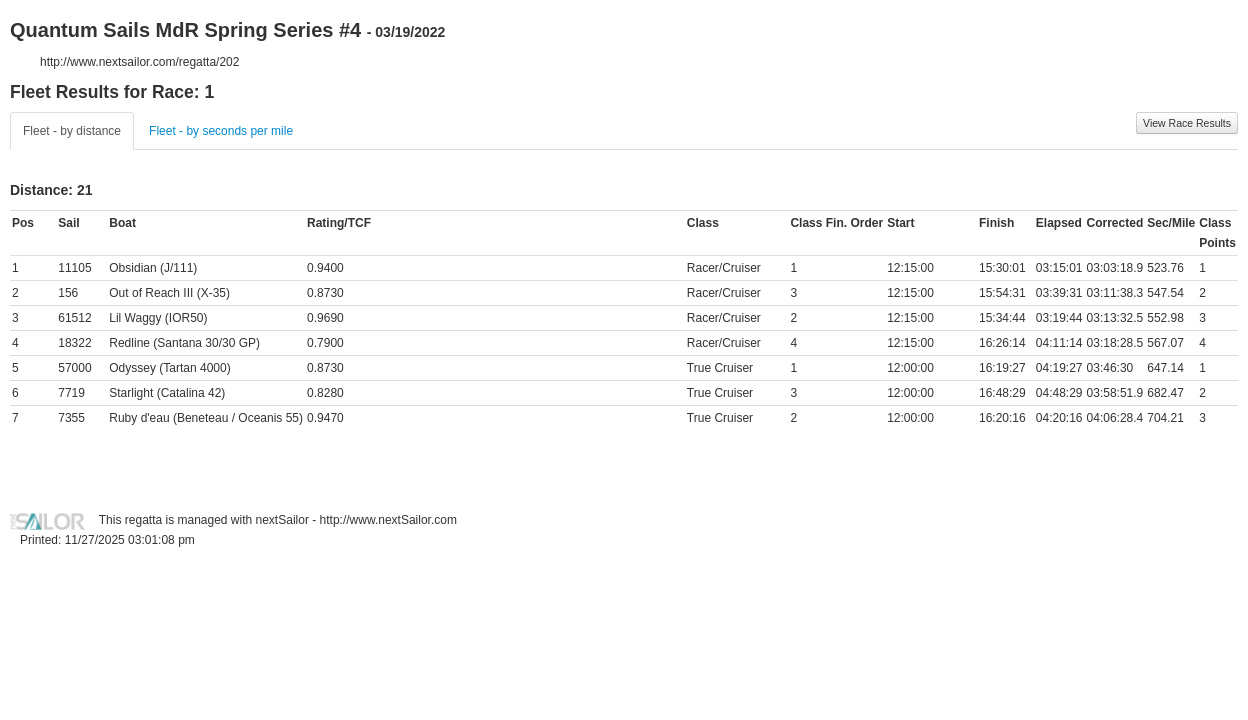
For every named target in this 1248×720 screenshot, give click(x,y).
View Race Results (1187, 123)
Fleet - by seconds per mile (221, 131)
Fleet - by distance (72, 131)
